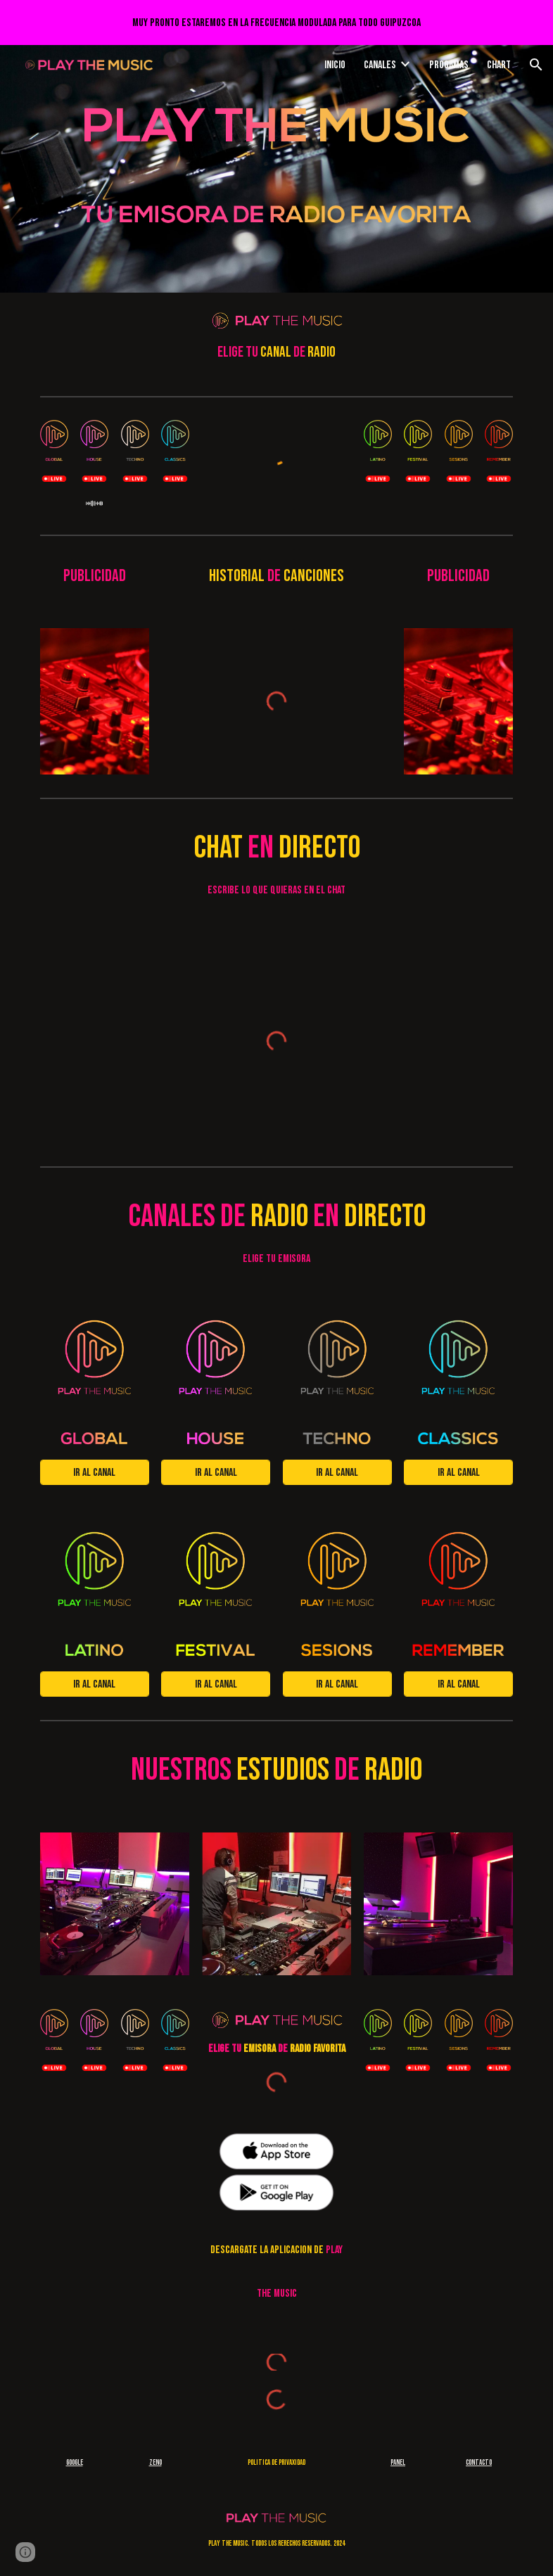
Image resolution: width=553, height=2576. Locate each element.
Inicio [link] (334, 65)
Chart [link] (499, 65)
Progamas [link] (449, 65)
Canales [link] (380, 65)
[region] (276, 22)
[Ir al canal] (94, 1473)
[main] (277, 352)
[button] (536, 65)
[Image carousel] (94, 701)
